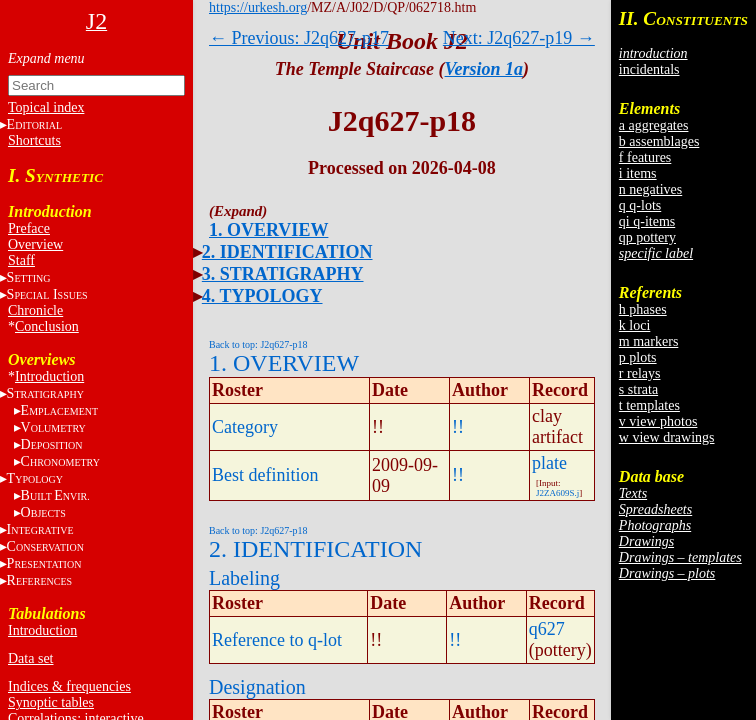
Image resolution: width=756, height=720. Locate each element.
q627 (547, 629)
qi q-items (647, 221)
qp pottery (647, 237)
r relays (640, 373)
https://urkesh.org (258, 7)
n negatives (650, 189)
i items (638, 173)
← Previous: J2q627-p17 (299, 38)
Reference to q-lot (277, 640)
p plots (638, 357)
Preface (29, 228)
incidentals (649, 69)
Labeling (244, 578)
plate (549, 463)
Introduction (49, 376)
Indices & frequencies (69, 686)
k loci (635, 325)
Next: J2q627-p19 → (519, 38)
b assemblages (659, 141)
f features (645, 157)
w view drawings (667, 437)
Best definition (265, 475)
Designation (257, 687)
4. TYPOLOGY (262, 296)
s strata (638, 389)
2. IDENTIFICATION (287, 252)
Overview (35, 244)
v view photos (658, 421)
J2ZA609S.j (557, 493)
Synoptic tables (51, 702)
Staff (21, 260)
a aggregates (654, 125)
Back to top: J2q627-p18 (258, 344)
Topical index (46, 107)
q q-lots (640, 205)
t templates (649, 405)
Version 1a (484, 69)
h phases (643, 309)
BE (55, 495)
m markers (648, 341)
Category (245, 427)
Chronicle (35, 310)
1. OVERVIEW (268, 230)
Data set (30, 658)
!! (458, 427)
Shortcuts (34, 140)
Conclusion (47, 326)
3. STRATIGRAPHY (283, 274)
